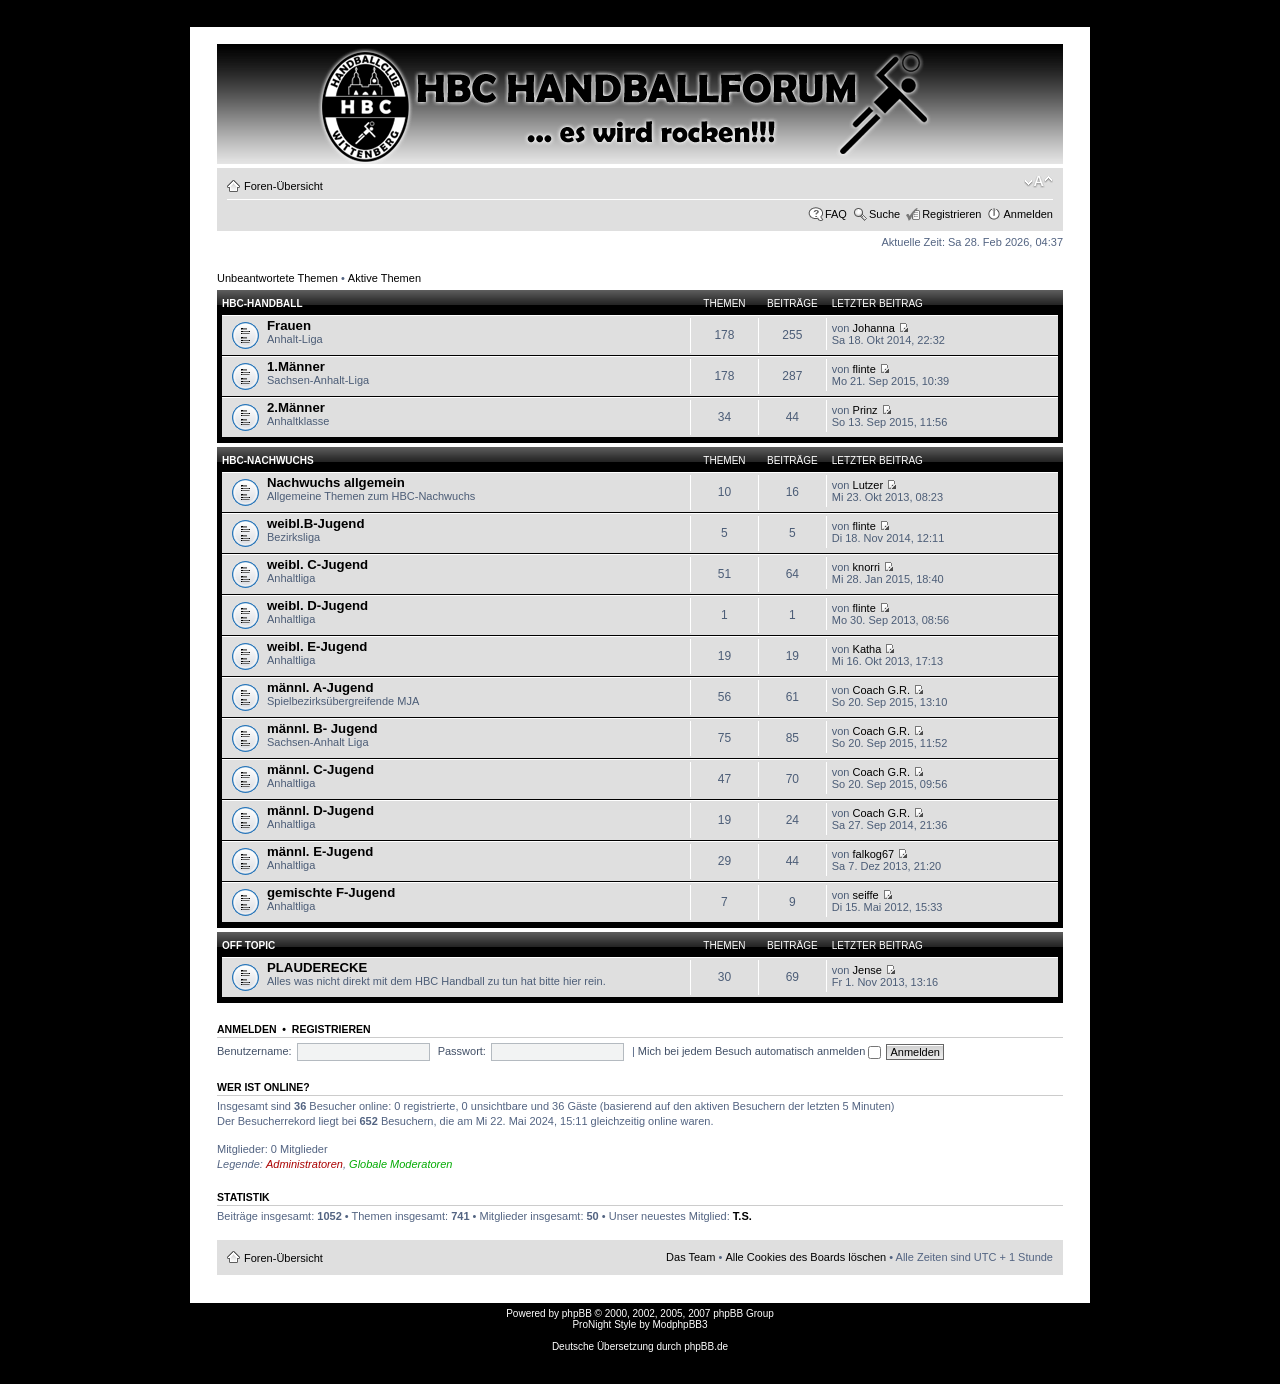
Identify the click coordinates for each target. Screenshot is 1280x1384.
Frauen (289, 325)
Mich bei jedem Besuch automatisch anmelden (760, 1051)
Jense (867, 970)
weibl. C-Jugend (317, 564)
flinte (864, 369)
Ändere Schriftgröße (1038, 182)
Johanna (874, 328)
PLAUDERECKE (317, 967)
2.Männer (296, 407)
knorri (867, 567)
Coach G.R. (881, 690)
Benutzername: (254, 1051)
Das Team (690, 1257)
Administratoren (304, 1164)
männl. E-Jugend (320, 851)
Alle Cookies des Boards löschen (805, 1257)
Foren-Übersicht (283, 186)
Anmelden (1028, 214)
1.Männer (296, 366)
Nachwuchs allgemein (336, 482)
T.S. (742, 1216)
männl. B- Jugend (322, 728)
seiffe (866, 895)
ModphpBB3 (680, 1324)
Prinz (865, 410)
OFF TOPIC (248, 945)
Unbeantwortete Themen (277, 278)
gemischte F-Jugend (331, 892)
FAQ (836, 214)
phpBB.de (706, 1346)
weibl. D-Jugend (317, 605)
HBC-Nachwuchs (268, 460)
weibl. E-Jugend (317, 646)
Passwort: (462, 1051)
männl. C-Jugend (320, 769)
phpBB (577, 1313)
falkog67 (874, 854)
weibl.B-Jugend (315, 523)
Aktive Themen (384, 278)
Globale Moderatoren (400, 1164)
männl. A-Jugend (320, 687)
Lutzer (868, 485)
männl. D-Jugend (320, 810)
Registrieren (951, 214)
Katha (867, 649)
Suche (884, 214)
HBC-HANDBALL (262, 303)
